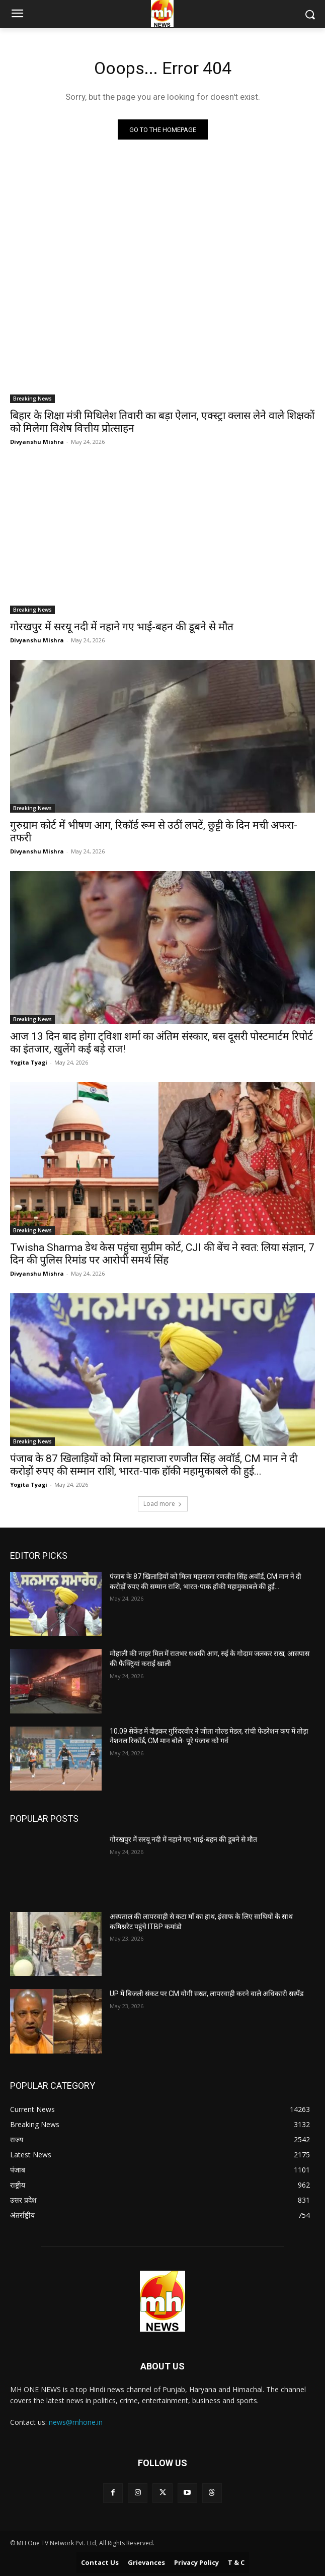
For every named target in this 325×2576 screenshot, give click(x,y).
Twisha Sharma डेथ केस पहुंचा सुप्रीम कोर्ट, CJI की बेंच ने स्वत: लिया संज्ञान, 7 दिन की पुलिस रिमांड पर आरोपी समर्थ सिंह (162, 1253)
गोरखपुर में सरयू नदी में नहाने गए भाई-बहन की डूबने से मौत (121, 627)
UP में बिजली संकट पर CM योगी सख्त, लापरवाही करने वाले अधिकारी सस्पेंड (206, 1994)
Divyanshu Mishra (37, 441)
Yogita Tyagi (28, 1062)
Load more (162, 1503)
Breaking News (32, 398)
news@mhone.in (76, 2422)
